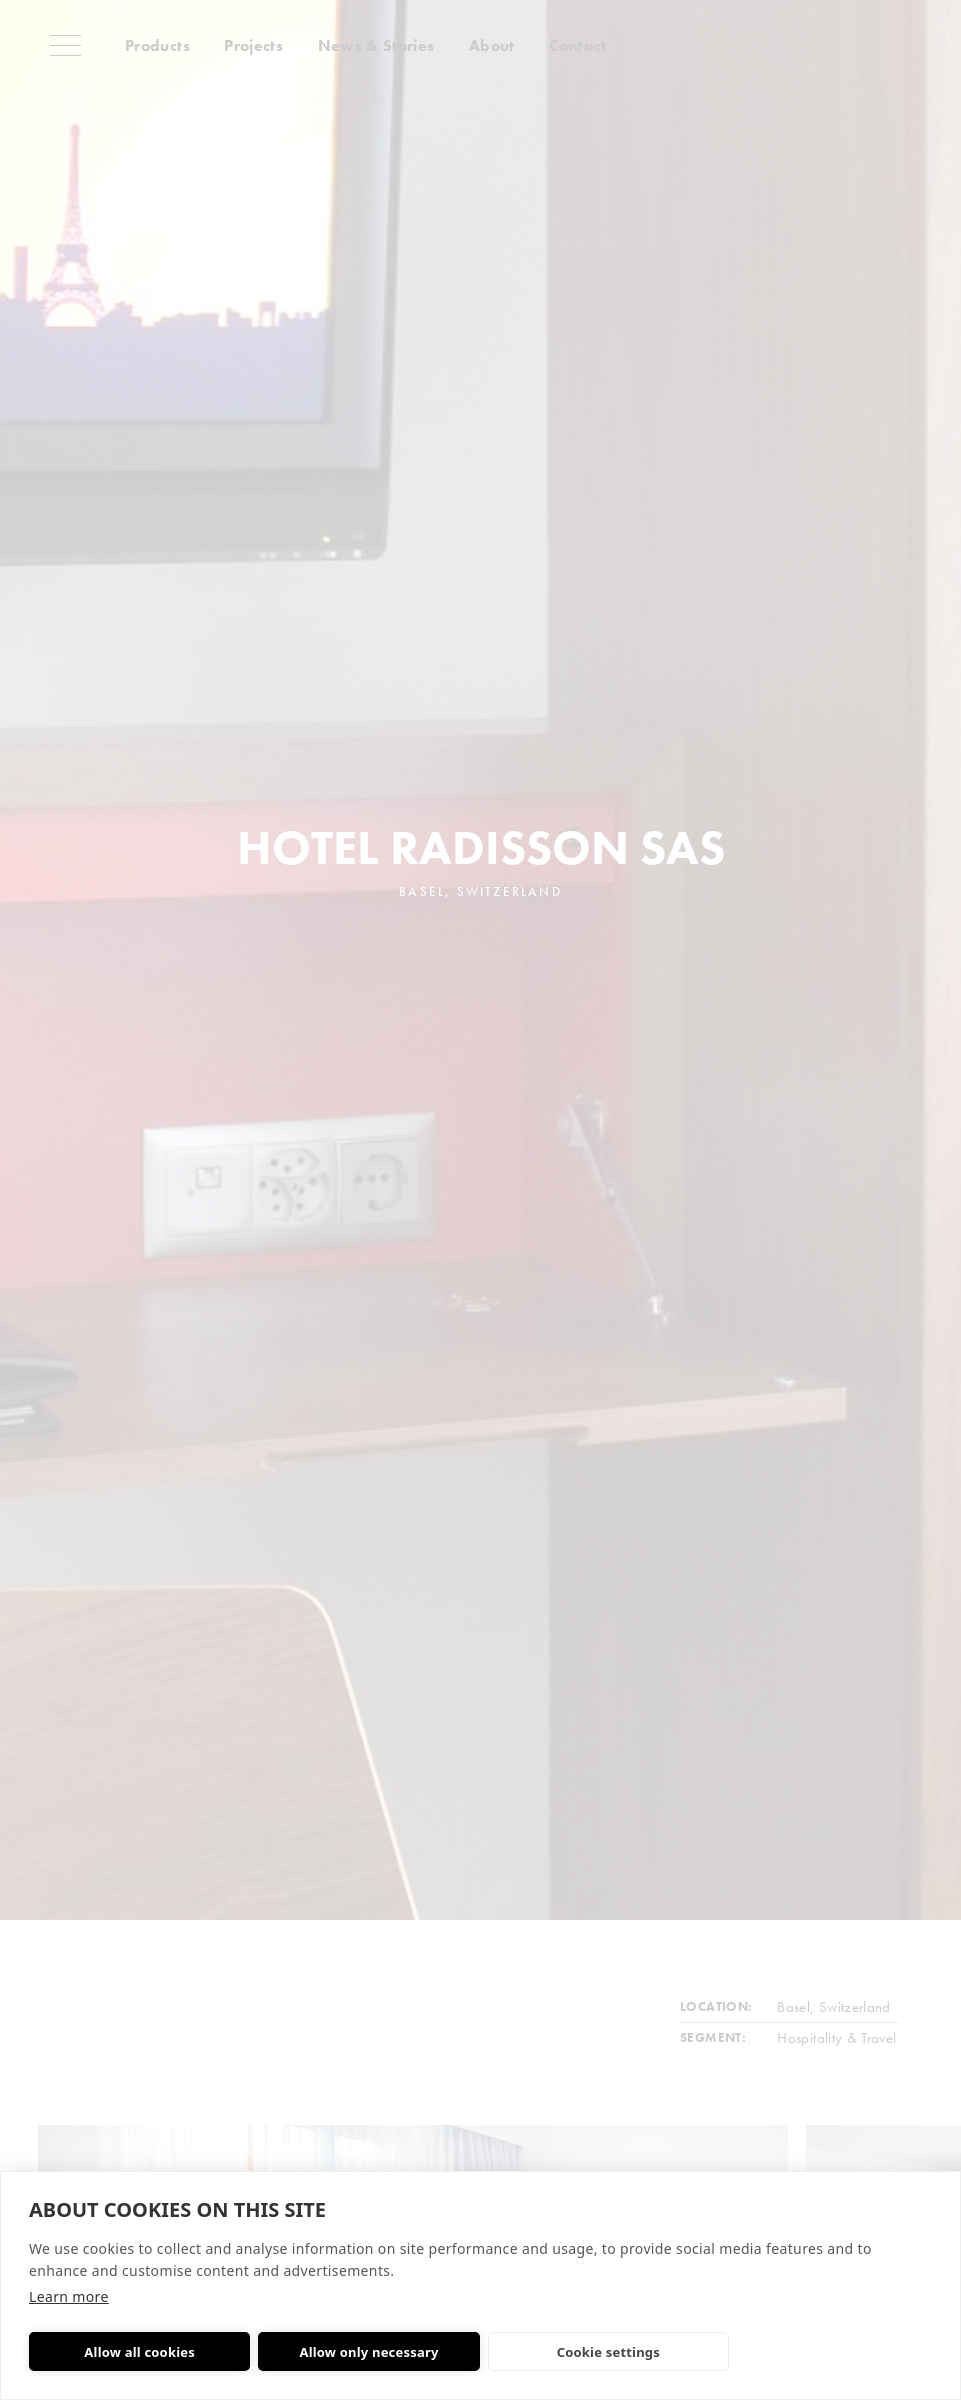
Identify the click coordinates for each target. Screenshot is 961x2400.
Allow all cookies (139, 2352)
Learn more (69, 2296)
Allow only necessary (368, 2352)
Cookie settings (608, 2352)
